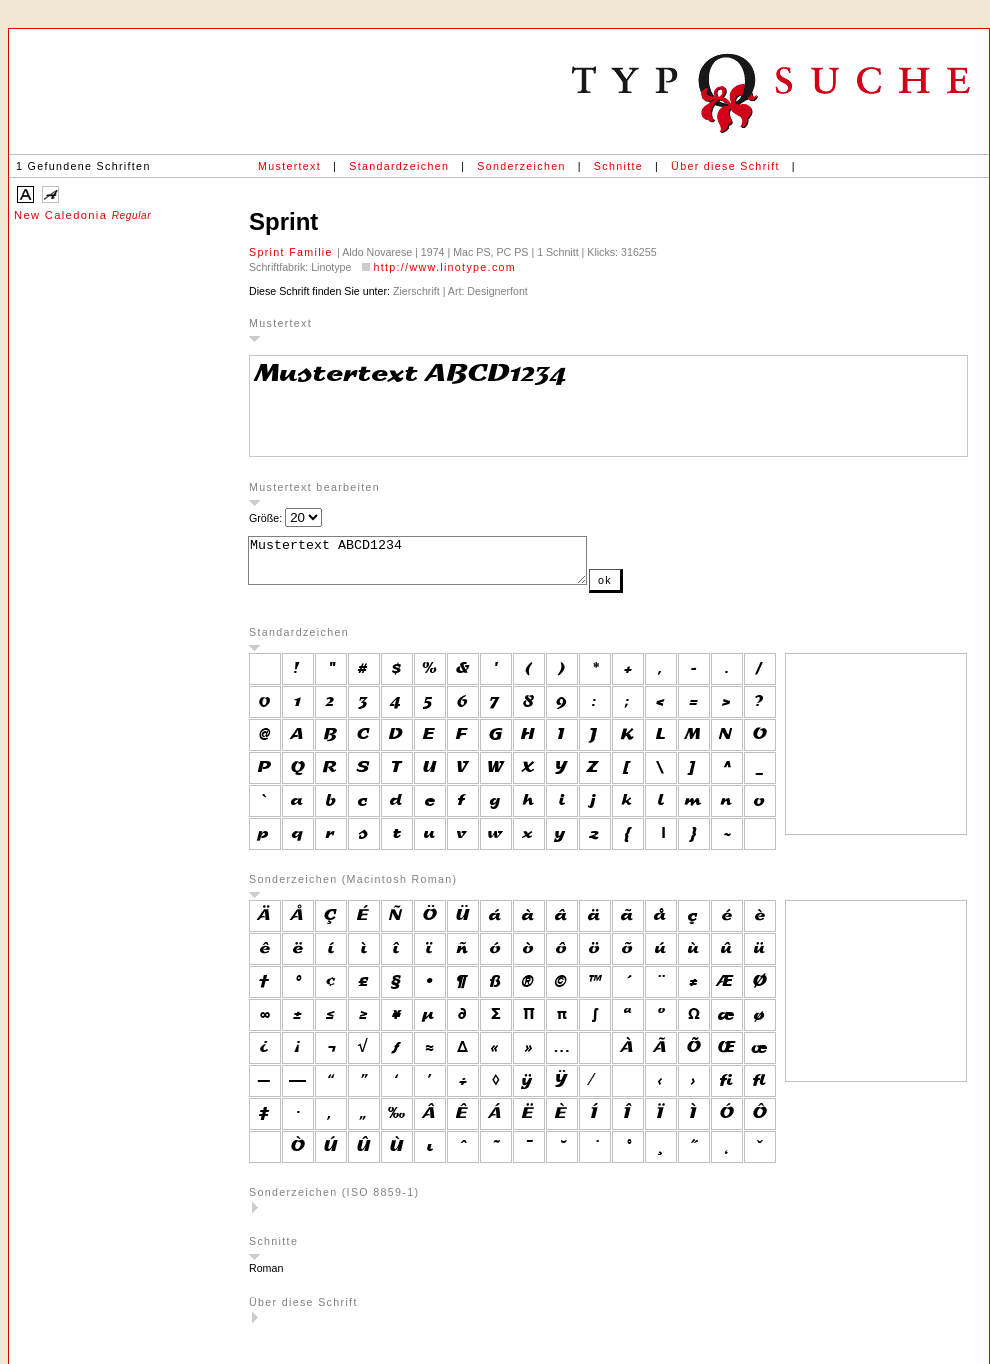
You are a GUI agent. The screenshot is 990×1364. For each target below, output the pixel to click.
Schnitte (618, 166)
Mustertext (289, 166)
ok (645, 589)
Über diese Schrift (725, 166)
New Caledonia (82, 215)
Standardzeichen (399, 166)
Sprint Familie (293, 252)
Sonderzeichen (521, 166)
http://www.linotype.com (444, 267)
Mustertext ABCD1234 (437, 565)
